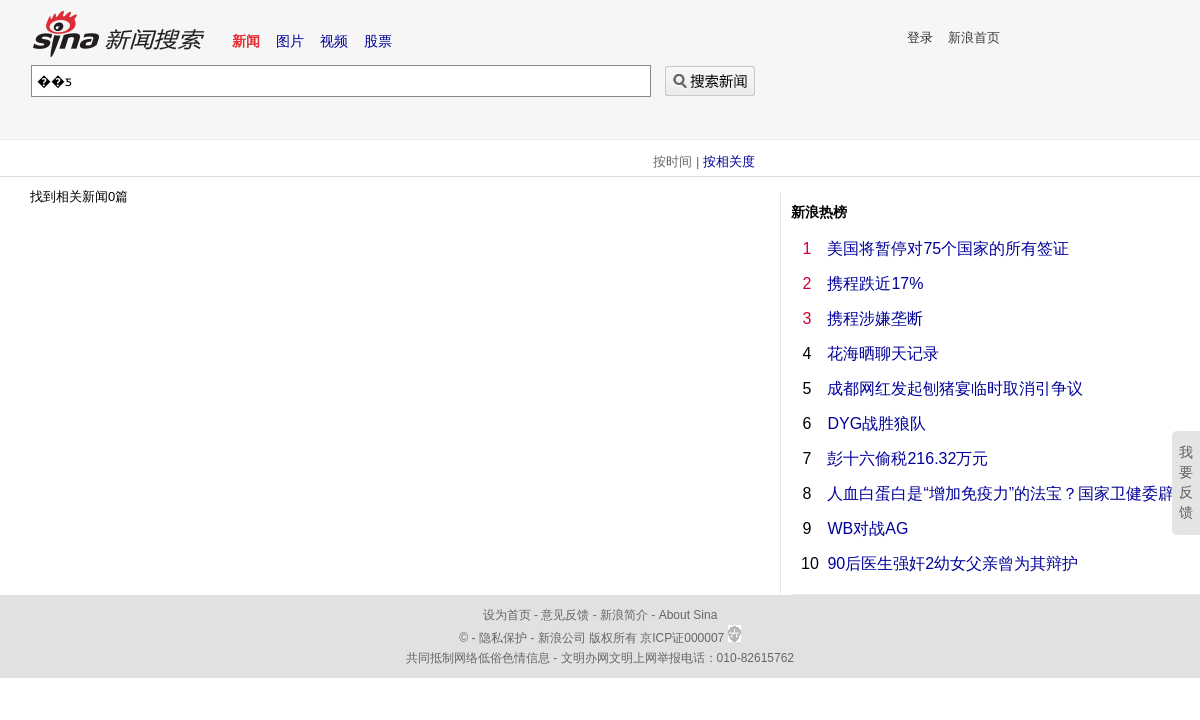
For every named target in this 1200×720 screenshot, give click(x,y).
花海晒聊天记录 (883, 353)
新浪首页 (974, 37)
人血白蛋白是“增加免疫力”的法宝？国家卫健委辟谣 (1008, 493)
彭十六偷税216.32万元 (907, 458)
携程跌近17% (875, 283)
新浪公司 (562, 638)
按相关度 (729, 161)
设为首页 (507, 615)
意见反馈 (565, 615)
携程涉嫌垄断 (875, 318)
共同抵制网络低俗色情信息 (478, 658)
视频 (334, 41)
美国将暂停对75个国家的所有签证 (948, 248)
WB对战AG (867, 528)
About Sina (688, 615)
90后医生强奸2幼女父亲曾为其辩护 (952, 563)
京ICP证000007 (690, 638)
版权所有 (613, 638)
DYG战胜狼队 (876, 423)
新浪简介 (624, 615)
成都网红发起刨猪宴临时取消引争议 (955, 388)
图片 (290, 41)
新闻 (246, 41)
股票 (378, 41)
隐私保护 (504, 638)
